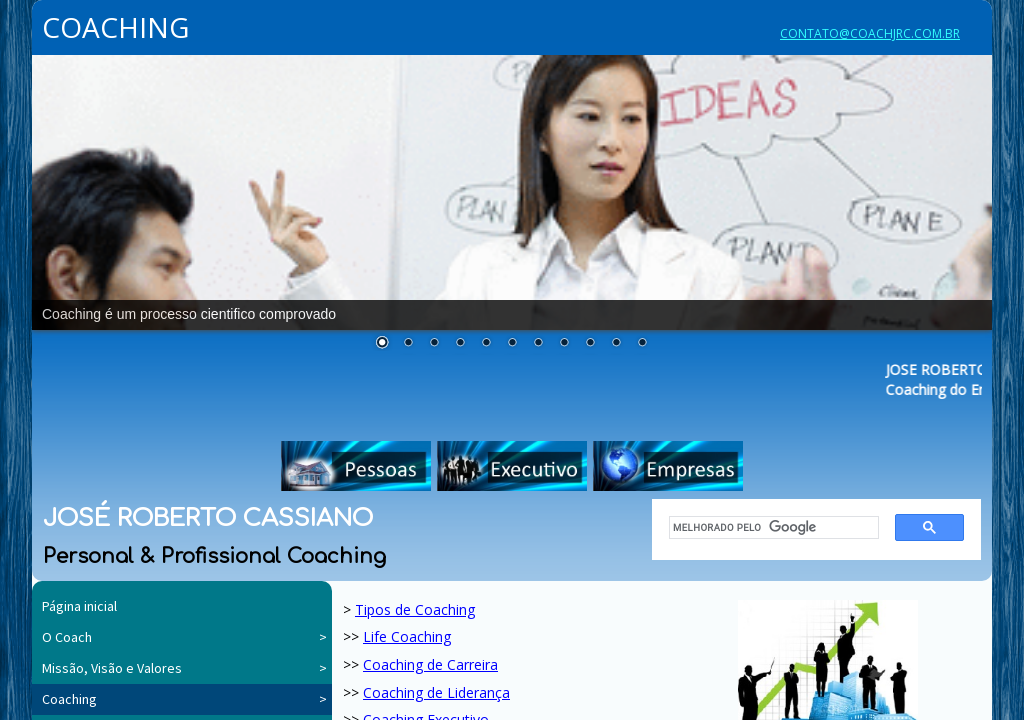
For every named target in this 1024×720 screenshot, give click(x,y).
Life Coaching (407, 636)
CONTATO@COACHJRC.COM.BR (870, 33)
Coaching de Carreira (430, 664)
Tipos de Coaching (415, 609)
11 (642, 344)
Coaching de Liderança (436, 692)
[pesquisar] (768, 528)
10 (616, 344)
